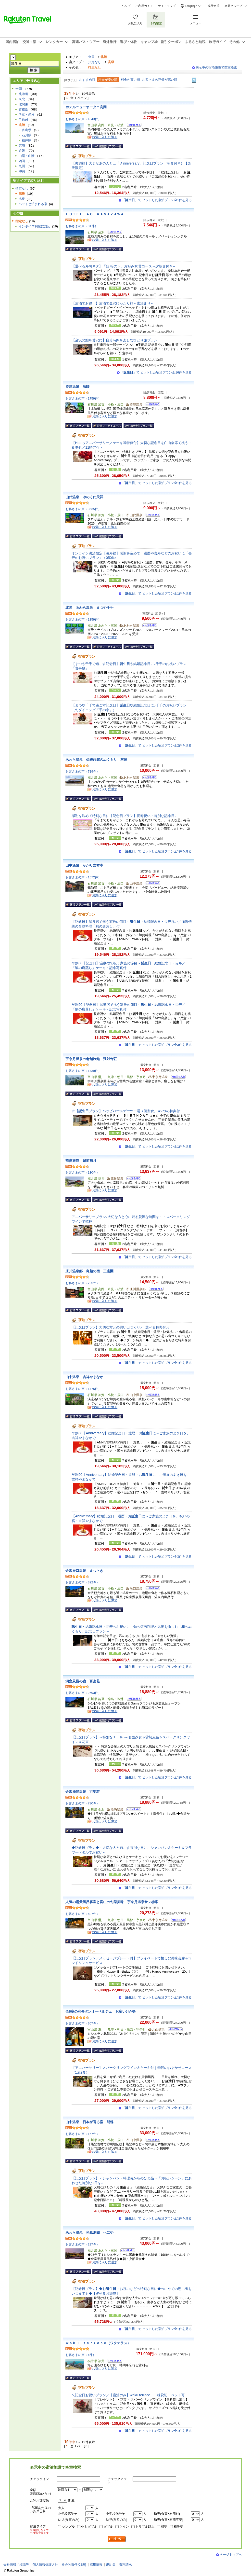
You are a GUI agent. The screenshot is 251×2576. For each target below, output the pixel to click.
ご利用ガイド (144, 6)
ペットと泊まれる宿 (33, 204)
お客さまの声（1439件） (83, 1071)
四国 (22, 161)
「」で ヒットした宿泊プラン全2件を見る (157, 745)
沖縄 (22, 171)
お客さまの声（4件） (80, 2355)
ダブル (108, 2526)
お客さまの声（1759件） (83, 398)
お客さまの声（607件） (82, 1914)
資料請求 (125, 2564)
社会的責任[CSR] (74, 2564)
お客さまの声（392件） (82, 1582)
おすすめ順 (87, 80)
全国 (91, 57)
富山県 (26, 130)
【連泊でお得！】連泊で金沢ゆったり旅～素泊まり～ (113, 303)
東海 (22, 145)
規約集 (110, 2564)
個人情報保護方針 (45, 2564)
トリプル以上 (144, 2526)
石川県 (26, 135)
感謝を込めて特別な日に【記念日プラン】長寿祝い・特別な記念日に (125, 816)
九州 (22, 166)
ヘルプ (126, 6)
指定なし (94, 62)
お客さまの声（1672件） (83, 877)
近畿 (22, 150)
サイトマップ (167, 6)
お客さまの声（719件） (82, 771)
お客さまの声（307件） (82, 2023)
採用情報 (96, 2564)
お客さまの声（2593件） (83, 1693)
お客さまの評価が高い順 (159, 80)
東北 (22, 99)
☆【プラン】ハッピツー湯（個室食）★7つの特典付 (126, 1111)
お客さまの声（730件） (82, 1803)
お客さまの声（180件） (82, 1172)
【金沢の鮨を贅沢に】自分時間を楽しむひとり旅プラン (114, 340)
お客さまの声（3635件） (83, 509)
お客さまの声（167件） (82, 2134)
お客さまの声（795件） (82, 1283)
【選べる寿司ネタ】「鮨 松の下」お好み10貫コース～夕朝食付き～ (124, 266)
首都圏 (23, 109)
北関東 (23, 104)
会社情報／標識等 (16, 2564)
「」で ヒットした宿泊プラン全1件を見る (157, 200)
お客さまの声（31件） (81, 226)
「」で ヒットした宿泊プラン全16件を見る (156, 372)
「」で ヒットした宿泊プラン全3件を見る (157, 1045)
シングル (68, 2526)
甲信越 (23, 120)
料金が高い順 (130, 80)
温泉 (22, 199)
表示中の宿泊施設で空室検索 (216, 67)
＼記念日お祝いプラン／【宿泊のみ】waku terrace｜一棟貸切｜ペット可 (128, 2395)
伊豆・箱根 (27, 114)
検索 (117, 2539)
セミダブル (89, 2526)
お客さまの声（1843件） (83, 119)
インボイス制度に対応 (34, 226)
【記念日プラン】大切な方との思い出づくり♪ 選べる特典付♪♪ (122, 1327)
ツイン (124, 2526)
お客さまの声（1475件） (83, 1389)
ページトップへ (231, 2554)
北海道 (23, 94)
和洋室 (178, 2526)
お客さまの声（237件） (82, 2244)
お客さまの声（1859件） (83, 619)
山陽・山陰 (27, 156)
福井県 (26, 140)
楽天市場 (214, 6)
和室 (164, 2526)
